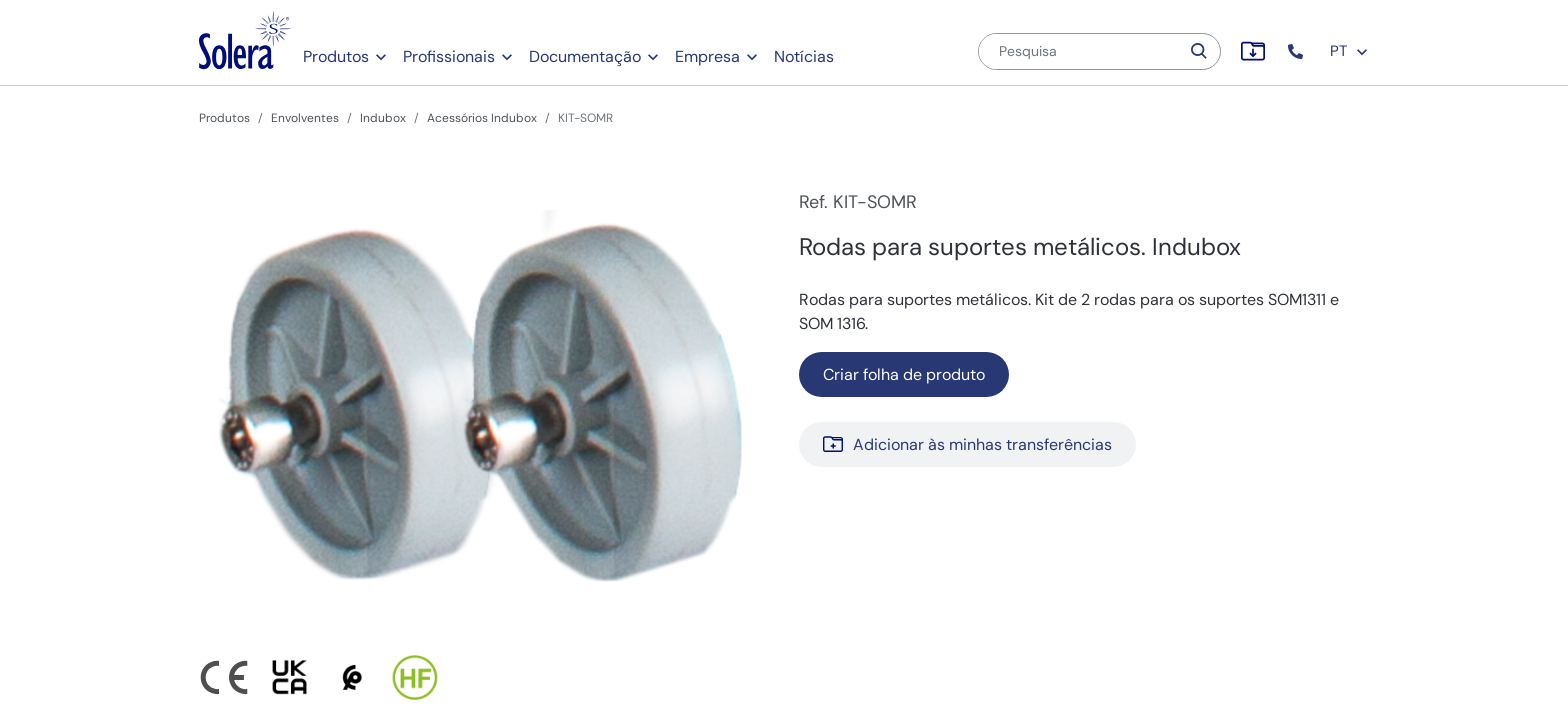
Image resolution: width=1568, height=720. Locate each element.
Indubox (383, 118)
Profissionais (449, 56)
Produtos (336, 56)
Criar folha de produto (904, 374)
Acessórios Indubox (482, 118)
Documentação (585, 56)
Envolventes (305, 118)
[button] (1297, 51)
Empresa (707, 56)
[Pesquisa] (1079, 51)
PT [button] (1349, 51)
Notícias (804, 56)
